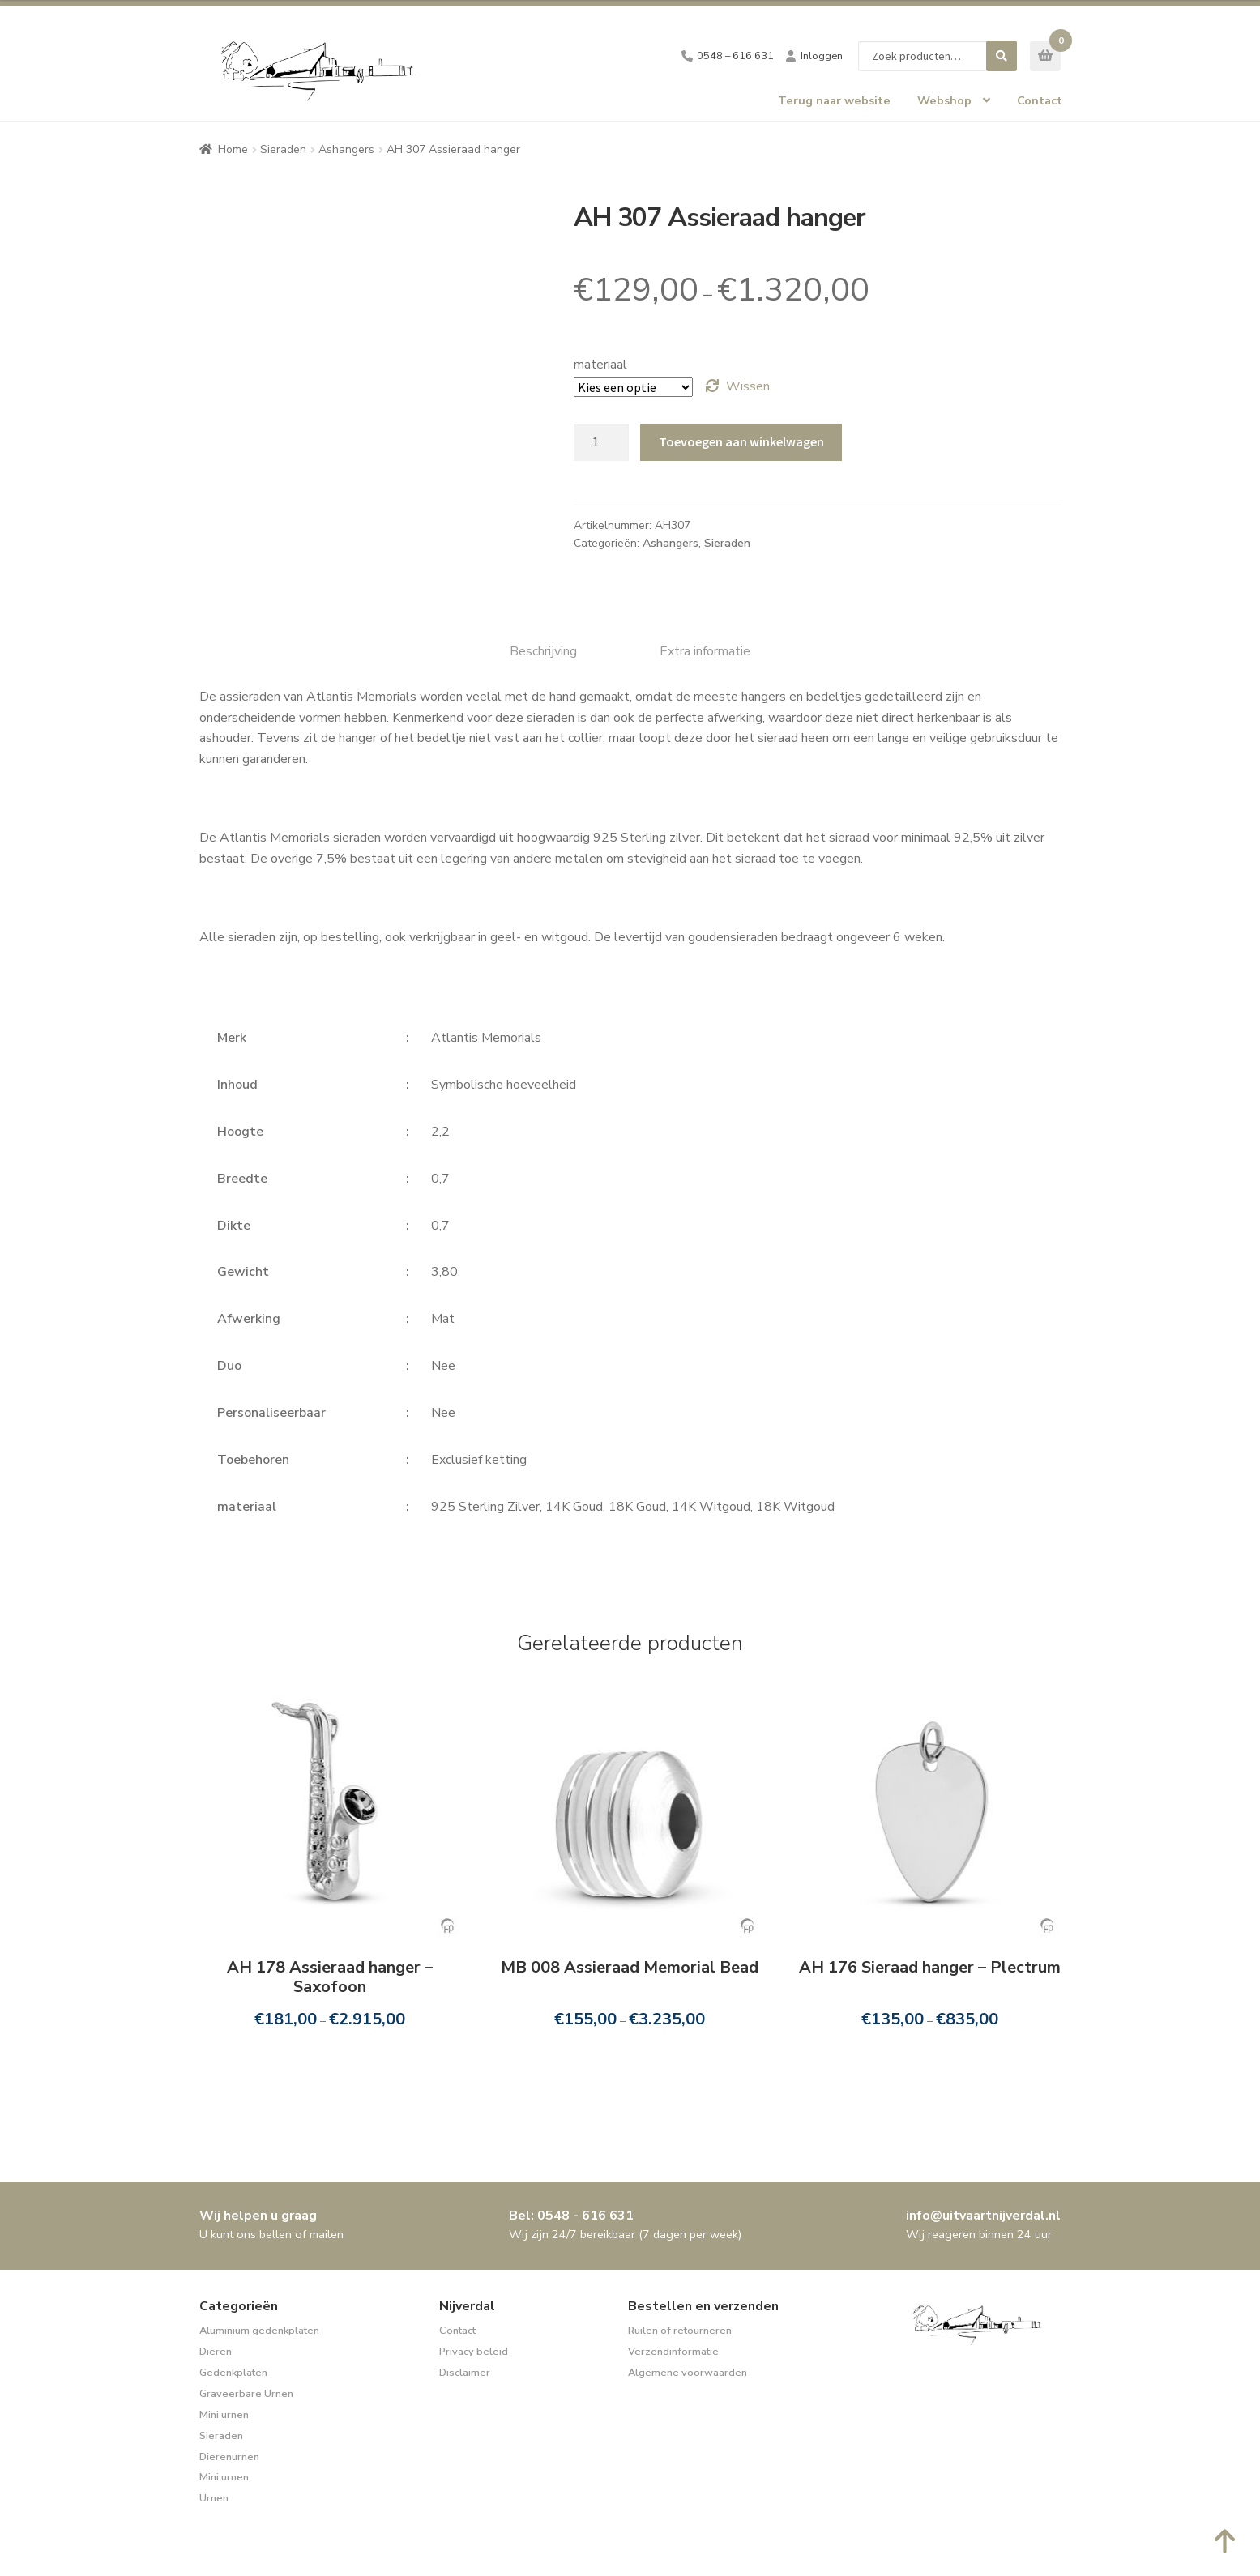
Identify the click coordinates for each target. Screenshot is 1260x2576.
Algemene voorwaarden (687, 2372)
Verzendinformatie (673, 2351)
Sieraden (283, 149)
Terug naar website (834, 100)
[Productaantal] (601, 442)
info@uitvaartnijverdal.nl (983, 2215)
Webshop (944, 100)
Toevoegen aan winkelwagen (741, 441)
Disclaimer (464, 2372)
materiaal (600, 364)
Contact (1039, 100)
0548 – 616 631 (735, 56)
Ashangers (346, 149)
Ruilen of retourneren (680, 2330)
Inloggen (822, 56)
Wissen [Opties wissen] (748, 386)
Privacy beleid (473, 2351)
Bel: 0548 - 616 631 (571, 2215)
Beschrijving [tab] (543, 651)
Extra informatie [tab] (705, 651)
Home (233, 149)
